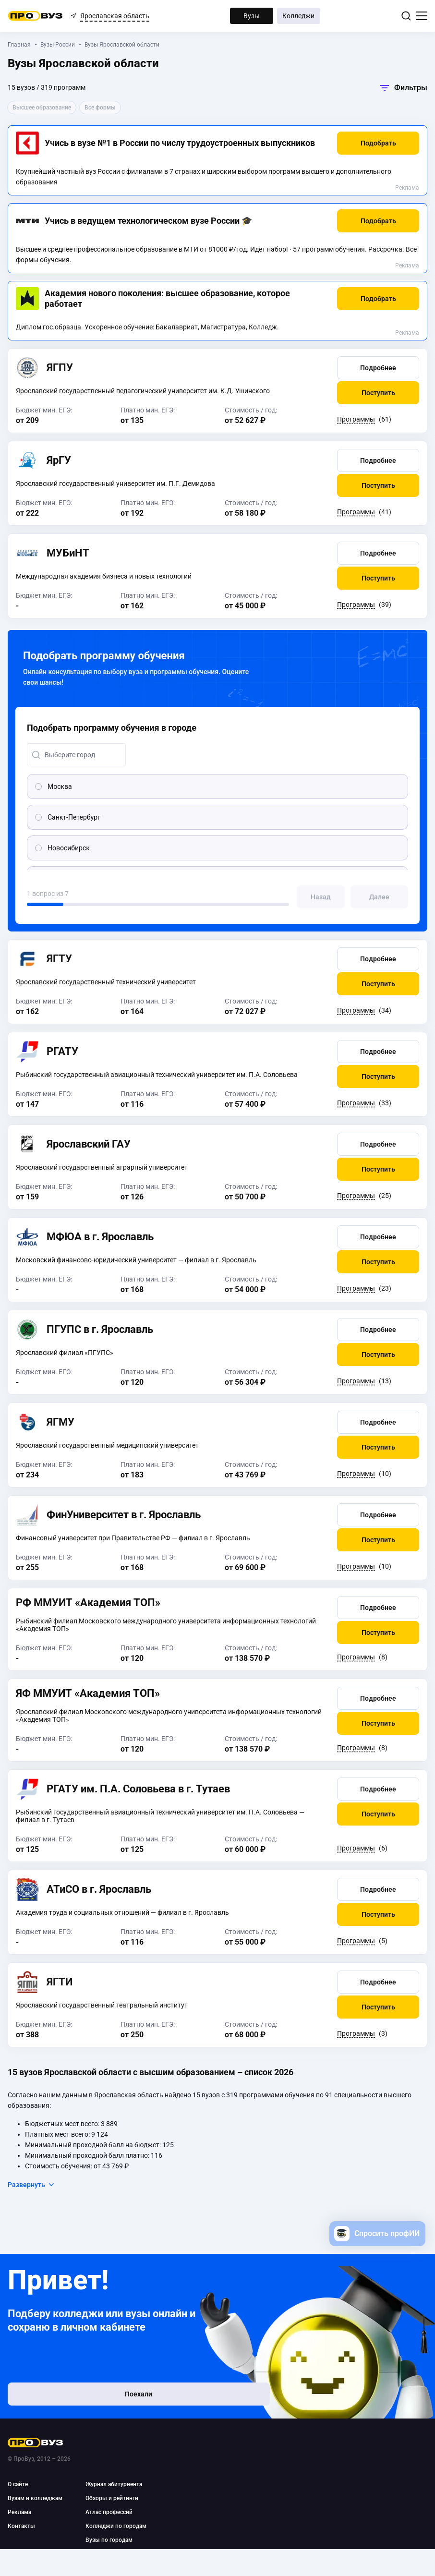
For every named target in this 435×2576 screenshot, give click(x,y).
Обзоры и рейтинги (111, 2498)
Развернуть (31, 2184)
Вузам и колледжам (35, 2498)
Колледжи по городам (115, 2526)
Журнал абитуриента (113, 2484)
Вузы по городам (109, 2540)
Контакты (21, 2526)
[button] (378, 143)
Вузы (251, 16)
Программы (356, 419)
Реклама (407, 187)
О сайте (18, 2484)
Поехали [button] (70, 2399)
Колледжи (298, 16)
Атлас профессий (109, 2512)
